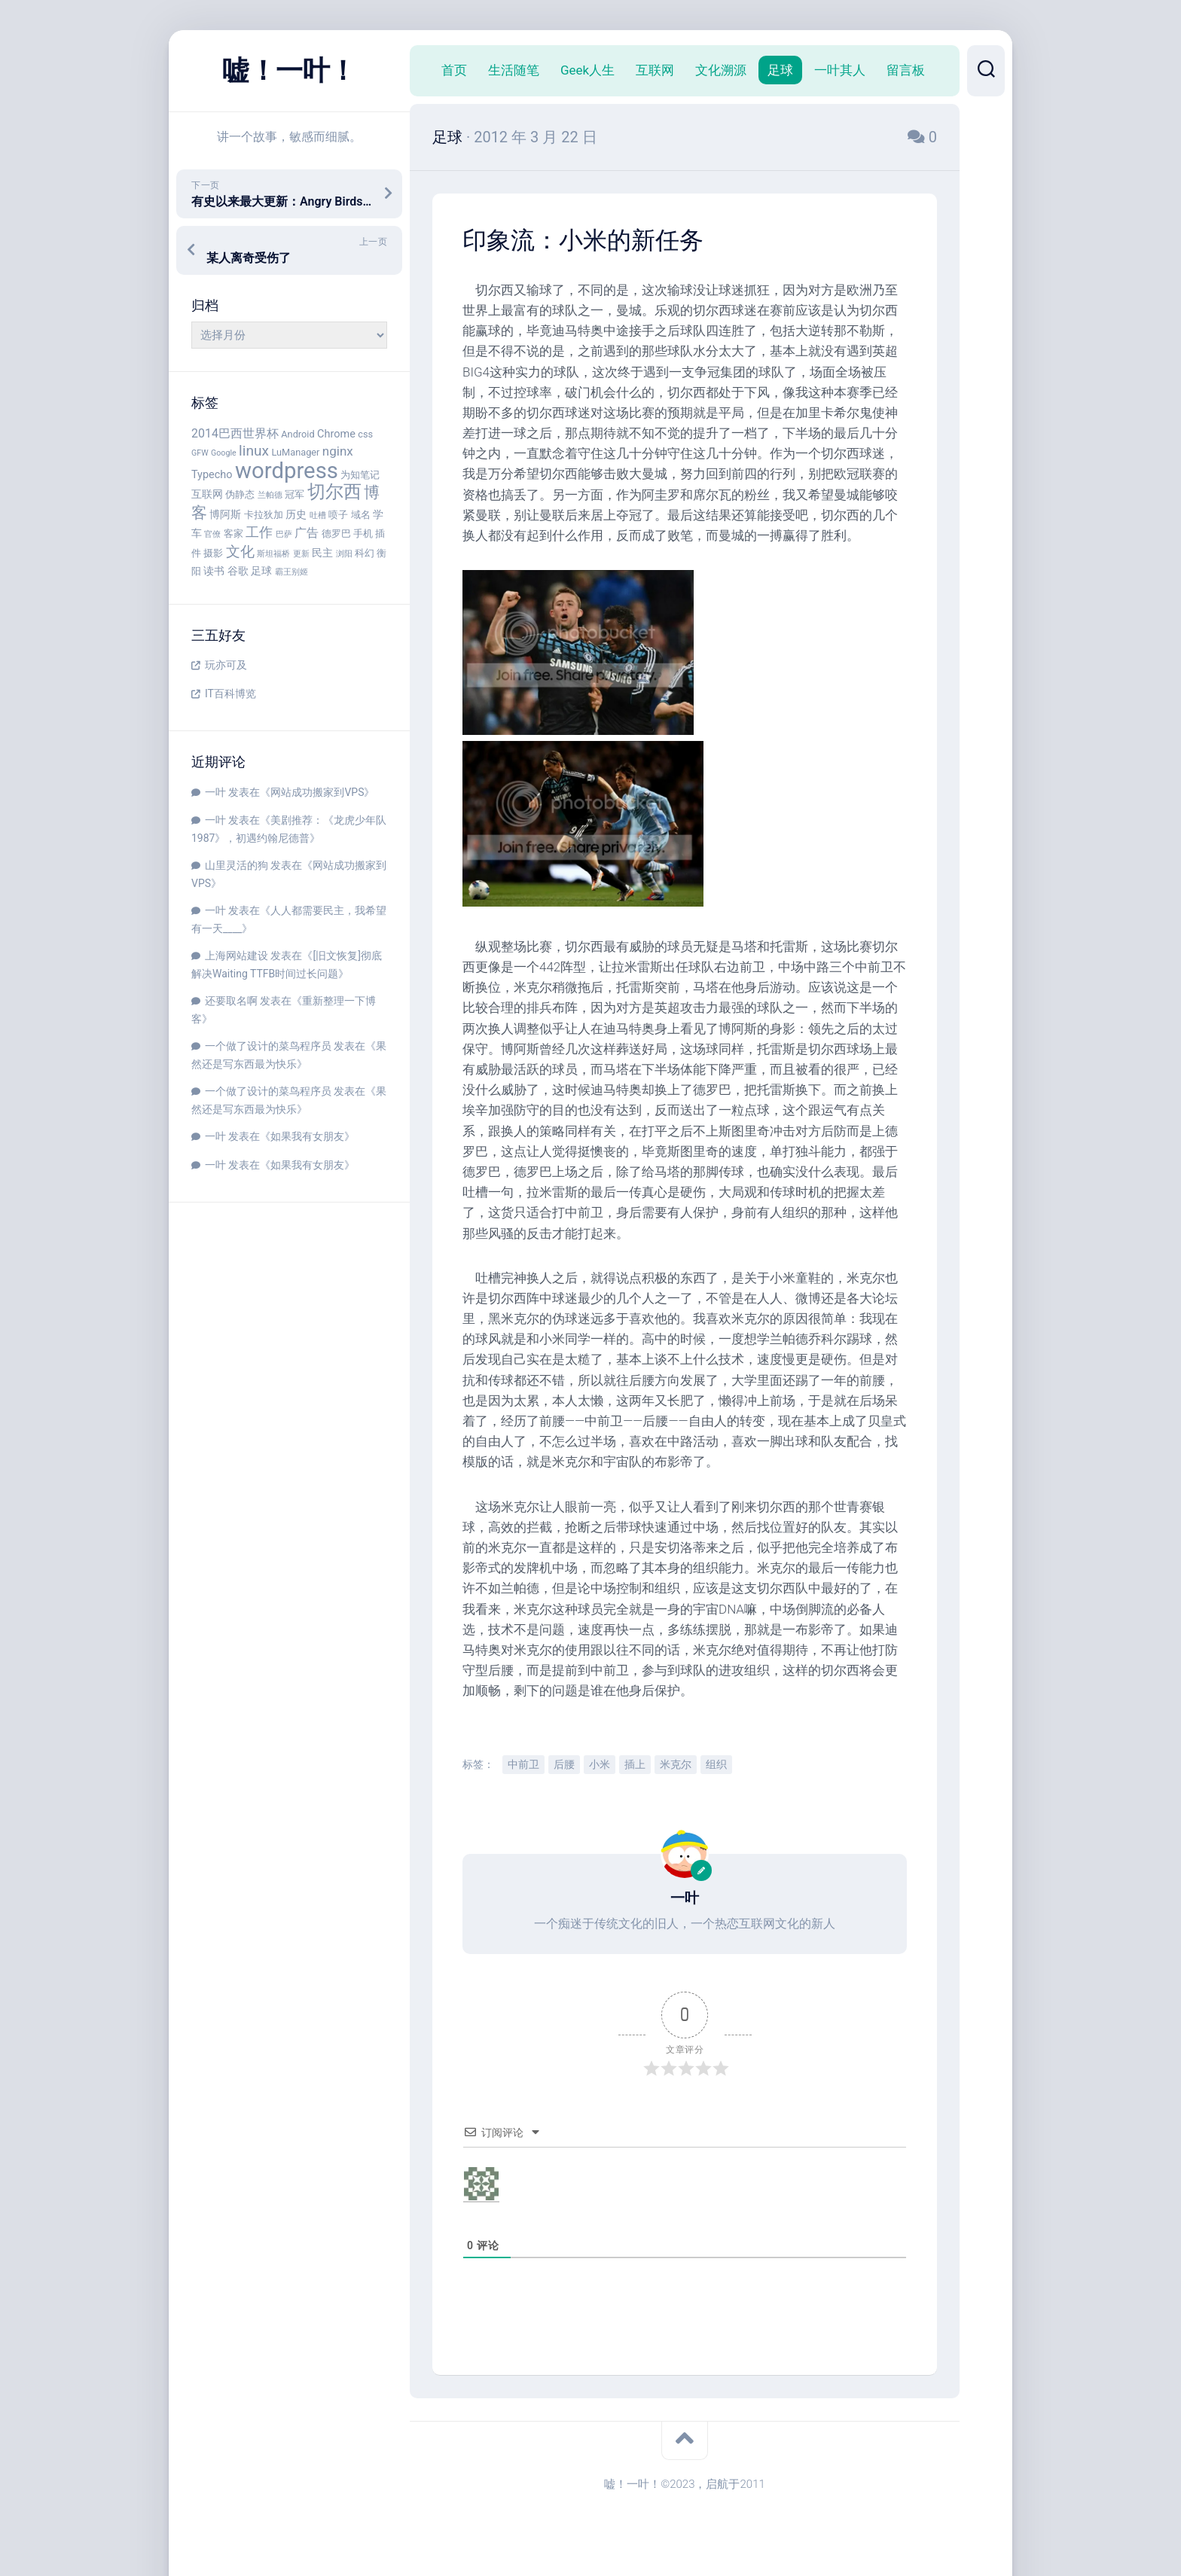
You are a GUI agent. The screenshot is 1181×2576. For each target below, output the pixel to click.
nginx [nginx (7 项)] (337, 451)
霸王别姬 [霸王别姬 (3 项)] (291, 572)
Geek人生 (587, 70)
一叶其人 (839, 70)
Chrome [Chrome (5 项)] (336, 434)
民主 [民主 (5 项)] (322, 553)
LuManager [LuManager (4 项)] (295, 452)
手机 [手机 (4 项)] (363, 533)
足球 (780, 70)
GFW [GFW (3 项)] (200, 453)
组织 (716, 1764)
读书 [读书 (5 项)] (213, 571)
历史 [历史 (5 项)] (296, 514)
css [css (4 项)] (365, 434)
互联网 (655, 70)
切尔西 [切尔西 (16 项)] (334, 491)
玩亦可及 (226, 665)
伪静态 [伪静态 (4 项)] (240, 494)
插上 (634, 1764)
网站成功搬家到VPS (317, 792)
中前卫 (523, 1764)
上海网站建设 (236, 956)
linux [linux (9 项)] (254, 450)
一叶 (215, 792)
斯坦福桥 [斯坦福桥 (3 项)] (273, 554)
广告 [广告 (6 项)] (306, 533)
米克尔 (675, 1764)
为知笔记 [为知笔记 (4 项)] (360, 474)
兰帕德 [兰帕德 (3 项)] (270, 495)
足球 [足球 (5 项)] (261, 571)
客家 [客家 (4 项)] (233, 533)
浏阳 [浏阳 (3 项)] (344, 554)
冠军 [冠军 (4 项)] (294, 494)
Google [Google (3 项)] (224, 453)
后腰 (564, 1764)
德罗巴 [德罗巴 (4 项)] (336, 533)
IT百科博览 (230, 693)
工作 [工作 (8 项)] (259, 532)
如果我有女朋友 (307, 1136)
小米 (599, 1764)
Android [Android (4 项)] (297, 434)
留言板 (906, 70)
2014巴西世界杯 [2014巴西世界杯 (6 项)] (235, 433)
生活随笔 (513, 70)
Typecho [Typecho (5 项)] (212, 474)
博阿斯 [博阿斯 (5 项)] (225, 514)
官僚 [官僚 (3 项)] (212, 534)
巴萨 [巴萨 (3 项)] (284, 534)
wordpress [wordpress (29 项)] (286, 470)
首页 (454, 70)
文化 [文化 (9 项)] (240, 551)
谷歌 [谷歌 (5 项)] (238, 571)
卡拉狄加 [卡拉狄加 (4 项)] (263, 514)
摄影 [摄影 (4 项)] (213, 553)
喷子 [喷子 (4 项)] (338, 514)
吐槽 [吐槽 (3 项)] (318, 515)
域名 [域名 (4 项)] (361, 514)
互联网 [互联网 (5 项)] (207, 494)
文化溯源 (720, 70)
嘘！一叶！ (289, 71)
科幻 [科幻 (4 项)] (364, 553)
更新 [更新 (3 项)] (301, 554)
